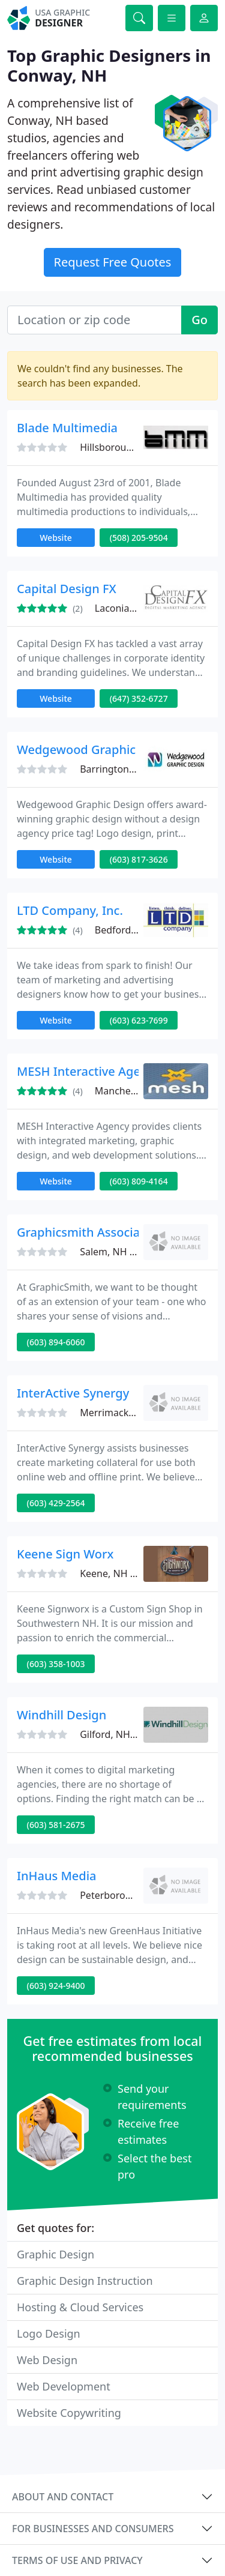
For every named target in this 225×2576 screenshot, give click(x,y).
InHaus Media (57, 1876)
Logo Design (48, 2333)
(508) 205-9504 (139, 537)
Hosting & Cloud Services (80, 2307)
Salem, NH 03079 (118, 1251)
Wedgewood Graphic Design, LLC (111, 749)
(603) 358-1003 (56, 1664)
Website (56, 537)
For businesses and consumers (92, 2528)
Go (199, 320)
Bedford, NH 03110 (138, 930)
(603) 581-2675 (56, 1824)
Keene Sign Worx (65, 1554)
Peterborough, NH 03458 (136, 1895)
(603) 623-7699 (139, 1020)
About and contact (62, 2496)
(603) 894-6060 (56, 1342)
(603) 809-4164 (139, 1181)
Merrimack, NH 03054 (129, 1412)
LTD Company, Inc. (70, 910)
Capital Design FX (66, 589)
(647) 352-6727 (139, 698)
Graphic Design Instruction (85, 2280)
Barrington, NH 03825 (129, 769)
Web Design (47, 2360)
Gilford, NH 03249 (120, 1734)
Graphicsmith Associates (87, 1232)
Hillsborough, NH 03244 (133, 447)
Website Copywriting (69, 2413)
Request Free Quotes (113, 262)
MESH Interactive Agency (88, 1071)
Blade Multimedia (67, 428)
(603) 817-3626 (139, 859)
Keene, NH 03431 (118, 1573)
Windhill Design (61, 1715)
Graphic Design (55, 2254)
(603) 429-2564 (56, 1503)
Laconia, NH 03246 (137, 608)
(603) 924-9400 (56, 1985)
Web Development (63, 2386)
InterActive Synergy (73, 1393)
